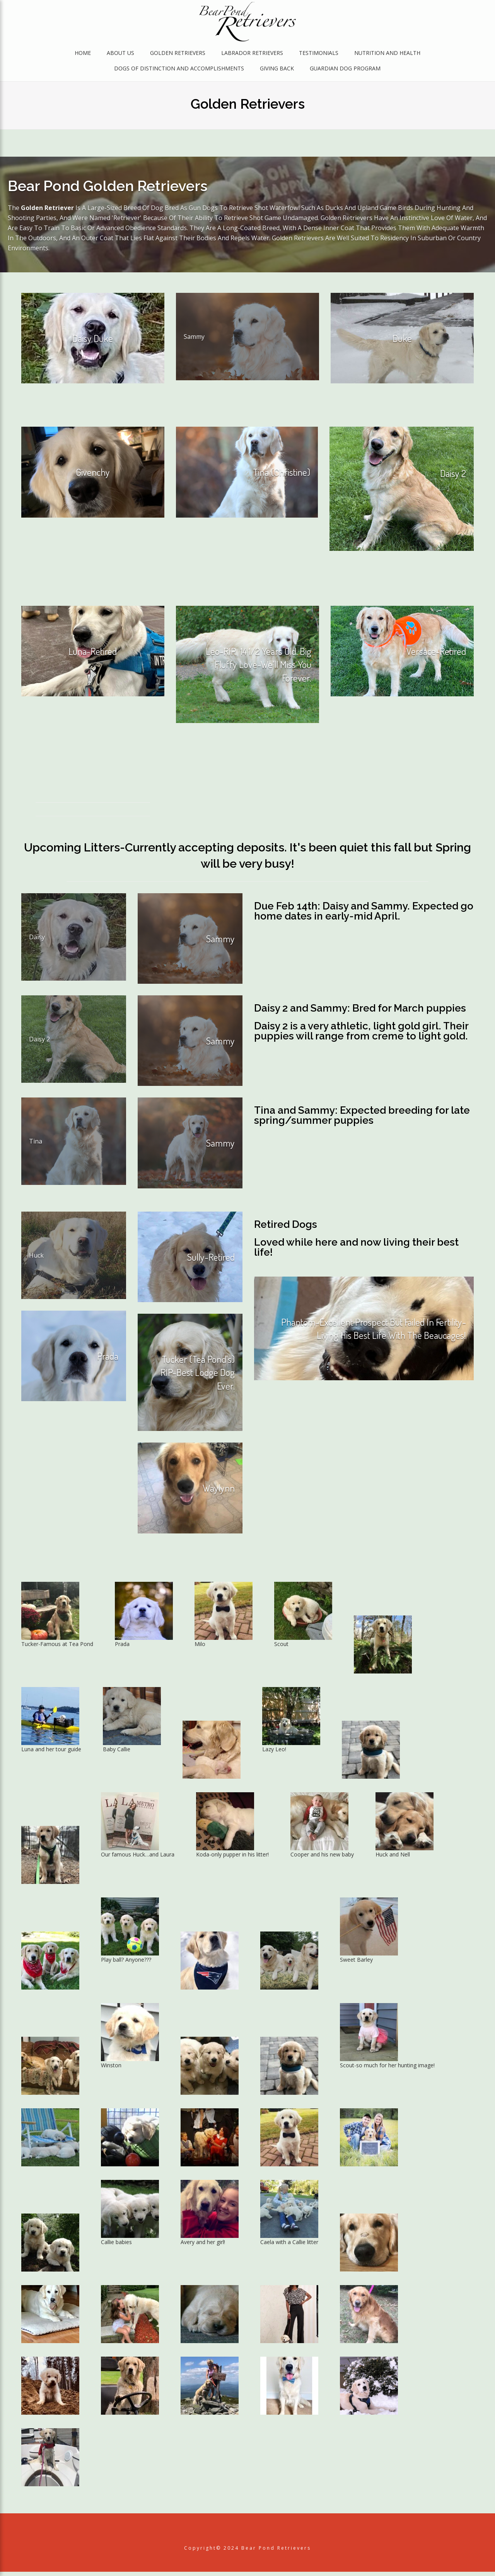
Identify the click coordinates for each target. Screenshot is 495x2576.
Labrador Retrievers (252, 54)
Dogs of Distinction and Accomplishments (179, 70)
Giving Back (277, 70)
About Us (120, 54)
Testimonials (318, 54)
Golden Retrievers (177, 54)
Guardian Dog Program (345, 70)
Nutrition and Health (387, 54)
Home (83, 54)
